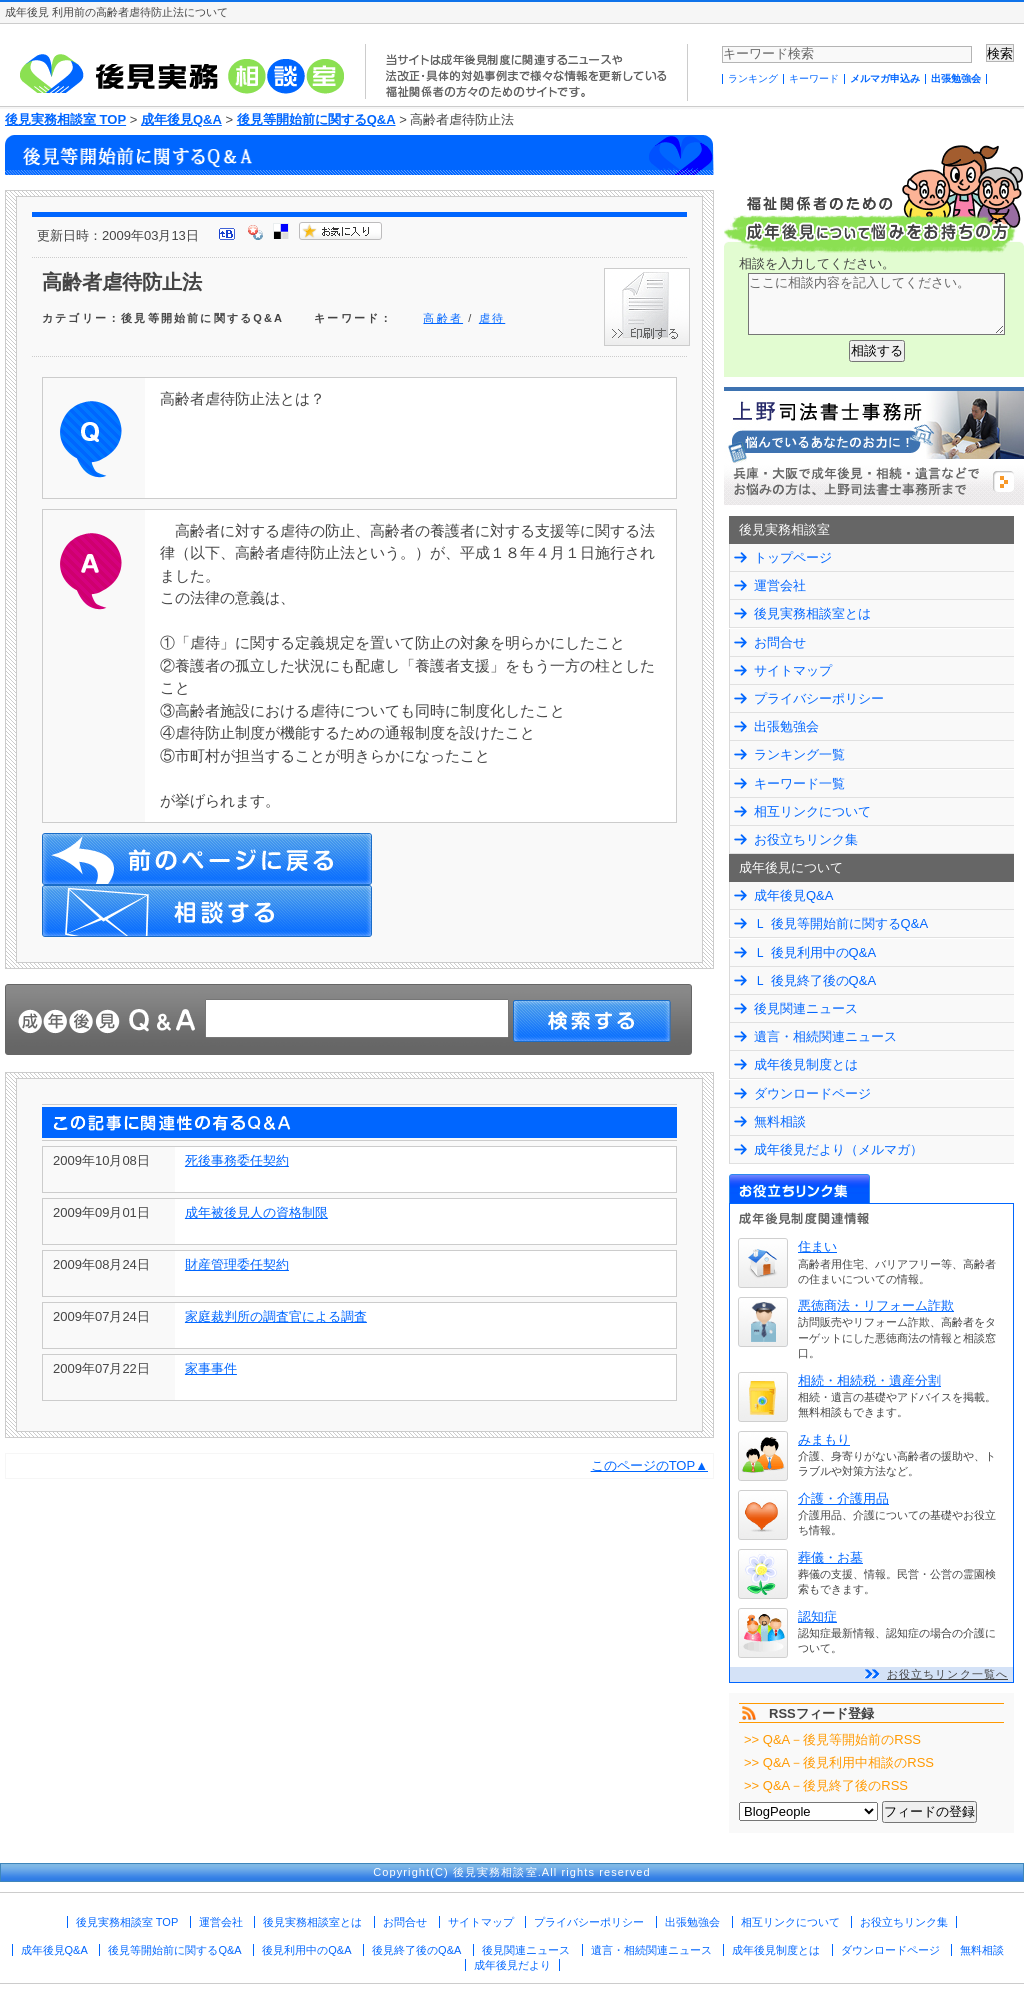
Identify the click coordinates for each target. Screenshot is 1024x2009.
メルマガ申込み (885, 78)
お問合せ (780, 642)
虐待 (492, 318)
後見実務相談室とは (812, 613)
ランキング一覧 (799, 754)
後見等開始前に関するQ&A (316, 119)
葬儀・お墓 (830, 1557)
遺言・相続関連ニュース (825, 1036)
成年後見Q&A (181, 119)
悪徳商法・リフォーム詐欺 (876, 1305)
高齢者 (443, 318)
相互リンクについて (812, 811)
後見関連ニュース (806, 1008)
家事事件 (211, 1368)
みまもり (824, 1439)
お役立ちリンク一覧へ (947, 1674)
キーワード (814, 78)
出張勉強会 (956, 78)
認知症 (817, 1616)
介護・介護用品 (843, 1498)
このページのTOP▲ (649, 1465)
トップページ (793, 557)
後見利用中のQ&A (306, 1950)
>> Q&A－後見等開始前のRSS (832, 1739)
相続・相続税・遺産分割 (869, 1380)
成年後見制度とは (806, 1064)
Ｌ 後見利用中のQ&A (815, 952)
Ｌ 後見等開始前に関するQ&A (841, 923)
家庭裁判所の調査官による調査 (276, 1316)
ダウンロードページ (812, 1093)
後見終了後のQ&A (416, 1950)
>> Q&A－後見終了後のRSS (826, 1785)
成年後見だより (512, 1965)
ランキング (753, 78)
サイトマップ (793, 670)
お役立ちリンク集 (806, 839)
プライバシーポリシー (819, 698)
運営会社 (780, 585)
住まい (817, 1246)
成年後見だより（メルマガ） (838, 1149)
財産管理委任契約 (237, 1264)
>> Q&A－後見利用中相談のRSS (839, 1762)
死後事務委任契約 (237, 1160)
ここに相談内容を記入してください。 (876, 304)
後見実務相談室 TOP (65, 119)
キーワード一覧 (799, 783)
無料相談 (780, 1121)
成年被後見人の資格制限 (256, 1212)
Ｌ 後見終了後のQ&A (815, 980)
